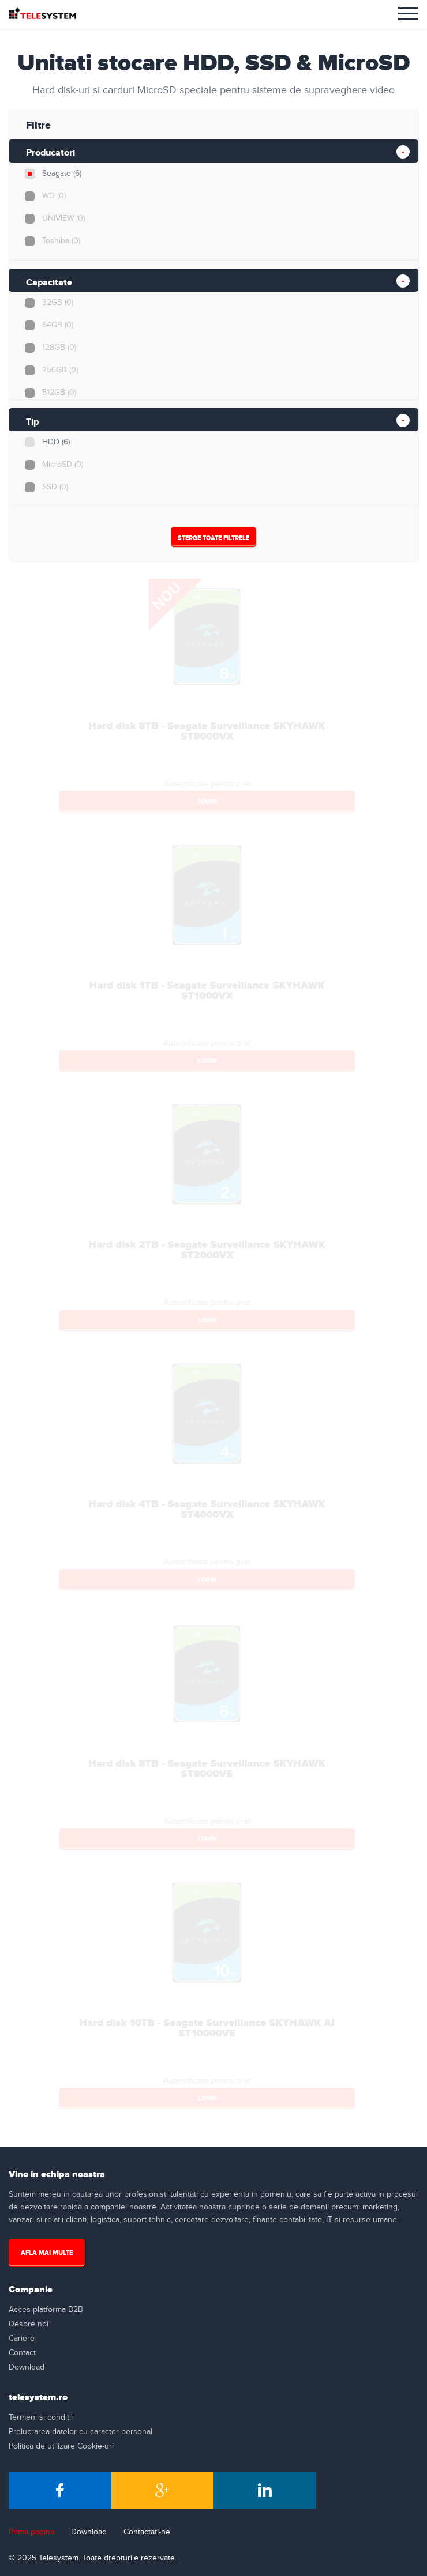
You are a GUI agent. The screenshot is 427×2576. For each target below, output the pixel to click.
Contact (22, 2353)
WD (53, 196)
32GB (57, 302)
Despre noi (28, 2324)
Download (26, 2367)
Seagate (61, 173)
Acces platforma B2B (46, 2309)
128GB (59, 347)
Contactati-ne (146, 2532)
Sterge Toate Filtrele (213, 538)
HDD (55, 442)
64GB (57, 325)
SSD (55, 487)
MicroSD (62, 464)
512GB (59, 392)
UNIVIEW (63, 218)
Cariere (22, 2338)
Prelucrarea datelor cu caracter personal (80, 2432)
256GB (59, 370)
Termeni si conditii (41, 2417)
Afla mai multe (47, 2253)
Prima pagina (31, 2532)
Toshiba (61, 241)
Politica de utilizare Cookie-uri (61, 2446)
